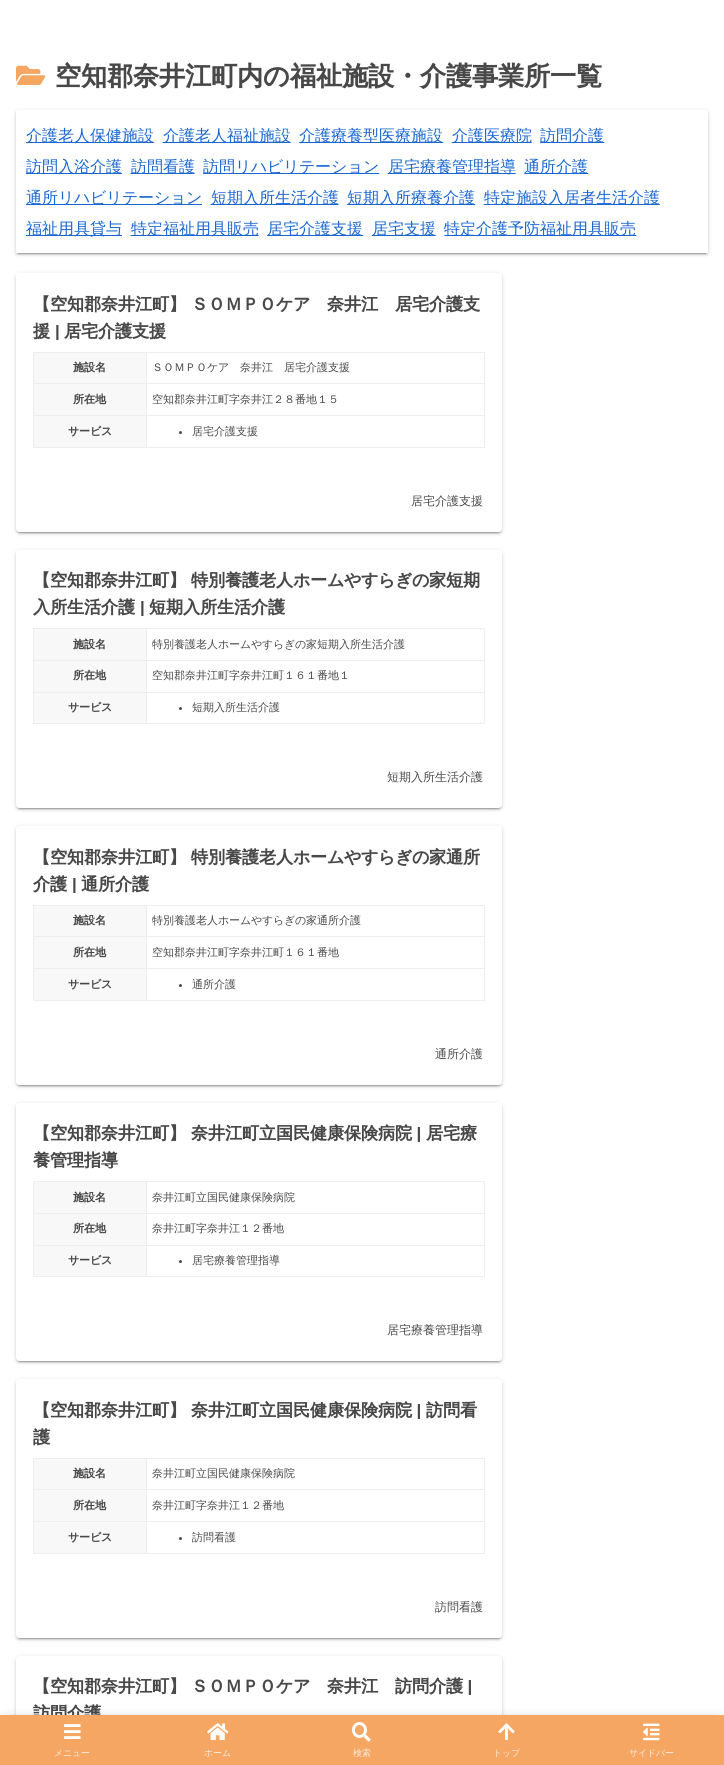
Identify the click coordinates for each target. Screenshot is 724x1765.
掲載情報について (390, 1706)
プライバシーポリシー (203, 1706)
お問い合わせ (548, 1706)
